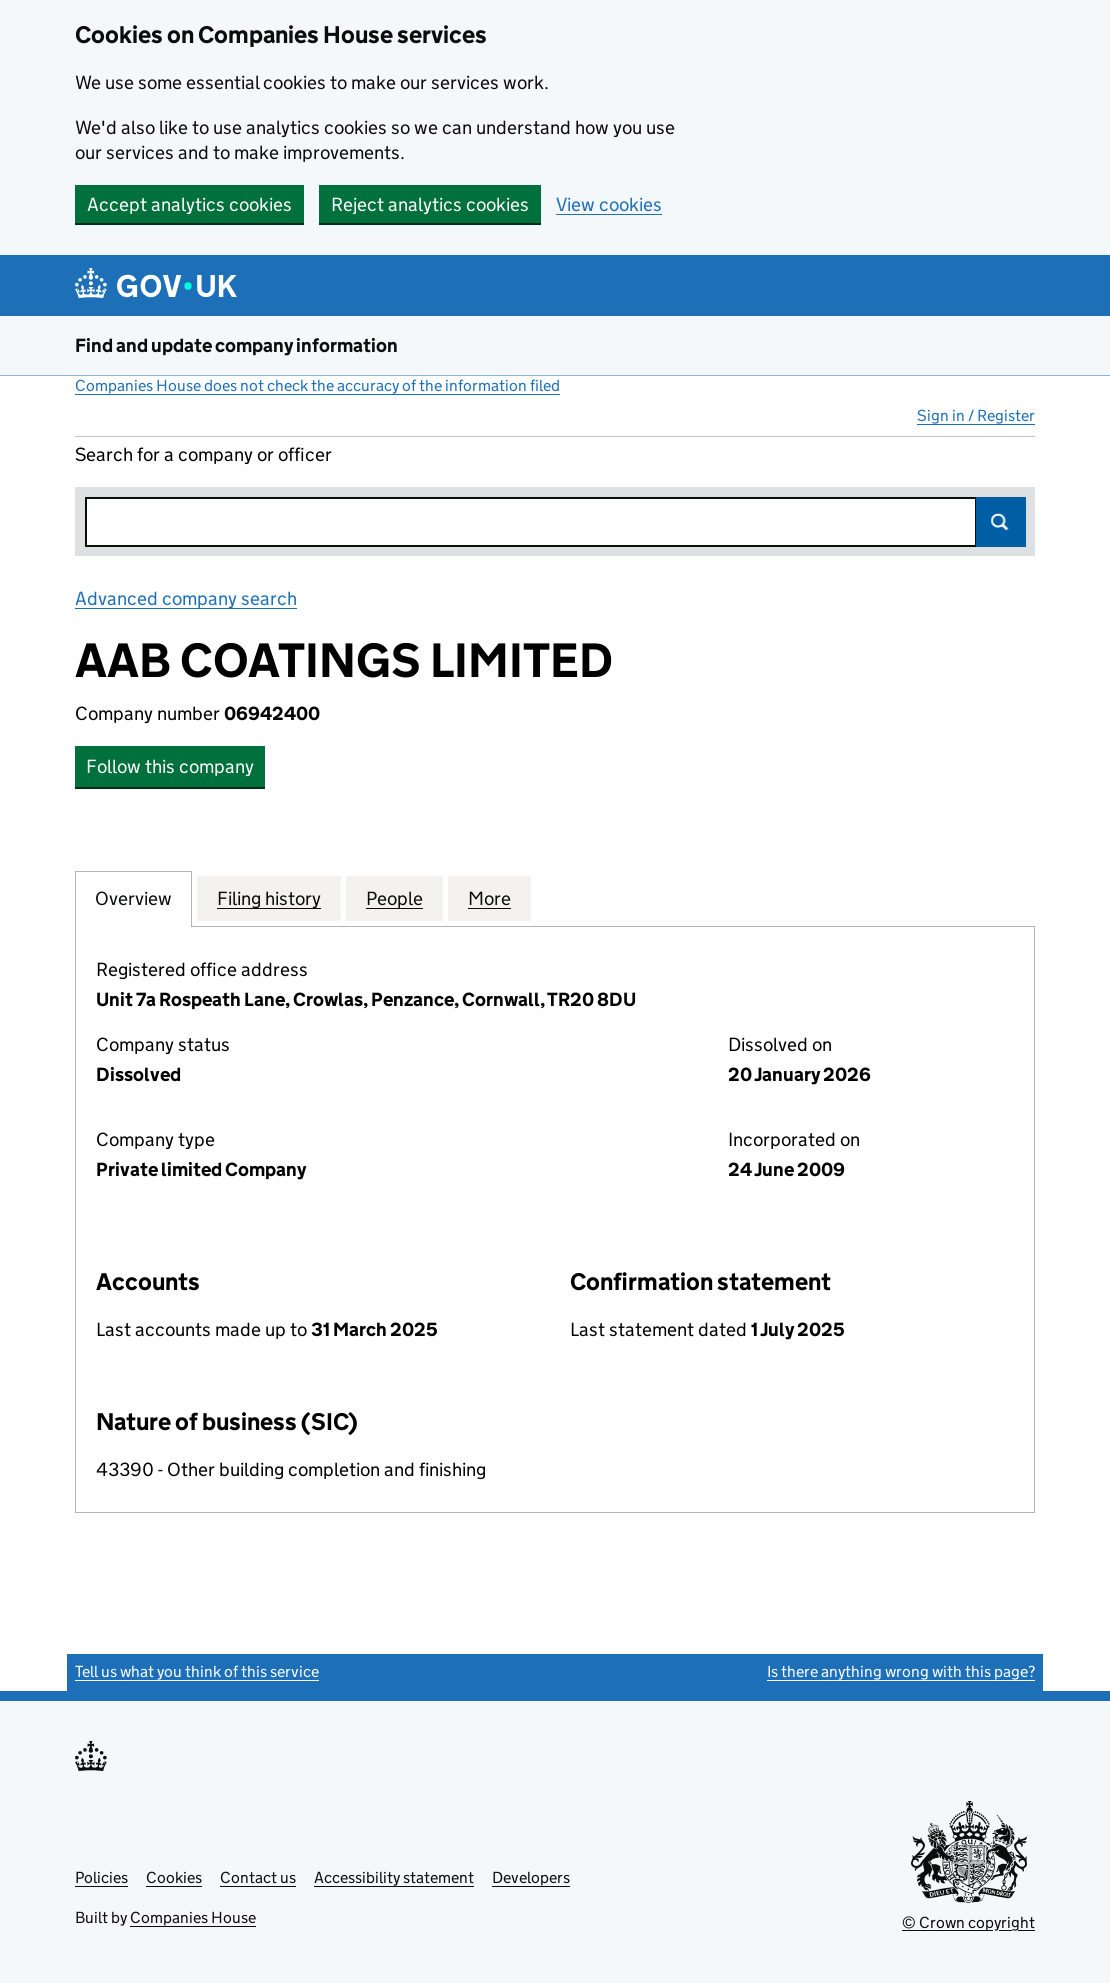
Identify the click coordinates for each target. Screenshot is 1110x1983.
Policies (101, 1877)
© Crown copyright (968, 1922)
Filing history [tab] (269, 898)
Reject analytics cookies (430, 204)
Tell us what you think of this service (197, 1671)
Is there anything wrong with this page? (901, 1671)
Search (1001, 522)
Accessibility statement (394, 1877)
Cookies (174, 1877)
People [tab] (394, 898)
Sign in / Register (976, 415)
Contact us (258, 1877)
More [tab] (489, 898)
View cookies (609, 204)
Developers (531, 1877)
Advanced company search (186, 598)
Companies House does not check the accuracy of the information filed (317, 385)
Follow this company (170, 766)
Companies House (193, 1917)
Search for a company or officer (203, 454)
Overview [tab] (133, 898)
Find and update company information (236, 345)
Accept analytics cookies (189, 204)
